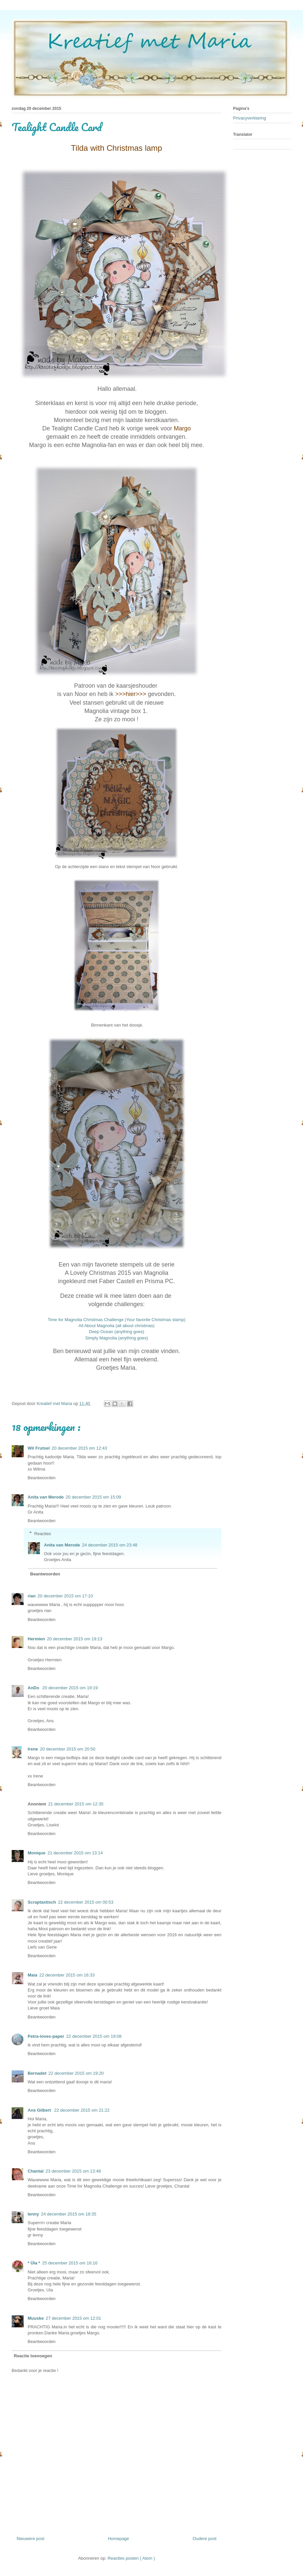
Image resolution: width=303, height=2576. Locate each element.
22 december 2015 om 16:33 (67, 1975)
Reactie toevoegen (33, 2355)
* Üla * (34, 2262)
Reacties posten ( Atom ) (131, 2558)
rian (32, 1595)
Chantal (36, 2171)
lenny (33, 2214)
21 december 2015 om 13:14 (75, 1852)
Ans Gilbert (40, 2110)
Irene (33, 1749)
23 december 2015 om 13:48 (73, 2171)
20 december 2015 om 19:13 (74, 1638)
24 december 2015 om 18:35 (68, 2214)
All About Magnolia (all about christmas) (116, 1325)
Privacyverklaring (249, 118)
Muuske (36, 2318)
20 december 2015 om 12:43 (79, 1448)
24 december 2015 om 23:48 (109, 1544)
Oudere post (204, 2538)
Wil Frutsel (39, 1448)
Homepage (118, 2538)
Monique (36, 1852)
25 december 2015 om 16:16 (70, 2262)
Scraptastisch (42, 1902)
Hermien (36, 1638)
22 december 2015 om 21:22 (82, 2110)
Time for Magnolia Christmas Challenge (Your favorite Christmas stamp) (116, 1319)
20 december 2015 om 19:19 (70, 1687)
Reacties (42, 1533)
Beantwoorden (42, 1477)
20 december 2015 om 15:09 (93, 1497)
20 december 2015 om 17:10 (65, 1595)
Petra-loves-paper (46, 2036)
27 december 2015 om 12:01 (73, 2318)
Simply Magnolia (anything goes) (116, 1337)
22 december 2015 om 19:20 (76, 2073)
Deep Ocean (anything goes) (116, 1331)
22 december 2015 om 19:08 (94, 2036)
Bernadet (37, 2073)
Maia (32, 1975)
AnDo (34, 1687)
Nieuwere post (30, 2538)
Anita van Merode (46, 1497)
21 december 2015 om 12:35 (76, 1803)
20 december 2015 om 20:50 (67, 1749)
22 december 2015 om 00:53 (85, 1902)
